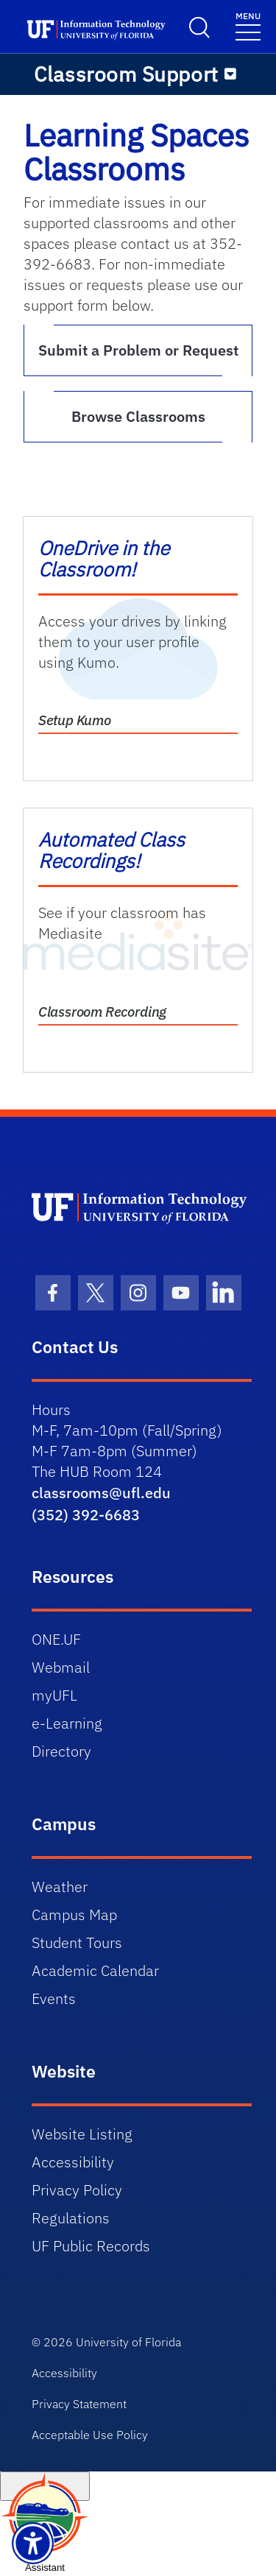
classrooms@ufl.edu (101, 1493)
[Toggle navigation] (248, 25)
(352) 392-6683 (86, 1515)
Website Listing (82, 2134)
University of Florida (128, 2342)
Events (54, 1998)
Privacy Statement (79, 2403)
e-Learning (67, 1723)
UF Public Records (91, 2246)
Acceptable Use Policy (90, 2434)
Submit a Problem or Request (138, 350)
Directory (61, 1751)
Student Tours (77, 1942)
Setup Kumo (74, 720)
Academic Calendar (95, 1970)
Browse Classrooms (138, 416)
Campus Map (74, 1914)
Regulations (71, 2218)
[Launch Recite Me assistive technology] (33, 2543)
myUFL (54, 1695)
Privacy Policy (77, 2190)
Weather (60, 1886)
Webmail (61, 1667)
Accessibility (73, 2162)
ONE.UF (56, 1639)
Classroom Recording (102, 1011)
